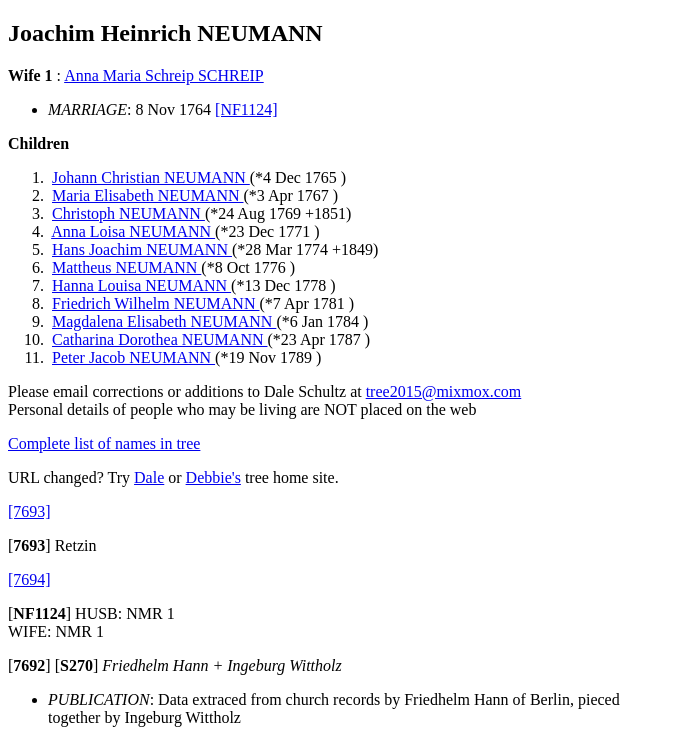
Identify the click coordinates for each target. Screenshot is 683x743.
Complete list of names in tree (104, 443)
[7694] (29, 579)
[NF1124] (246, 109)
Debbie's (213, 477)
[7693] (29, 511)
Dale (149, 477)
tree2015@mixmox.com (444, 391)
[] (29, 545)
